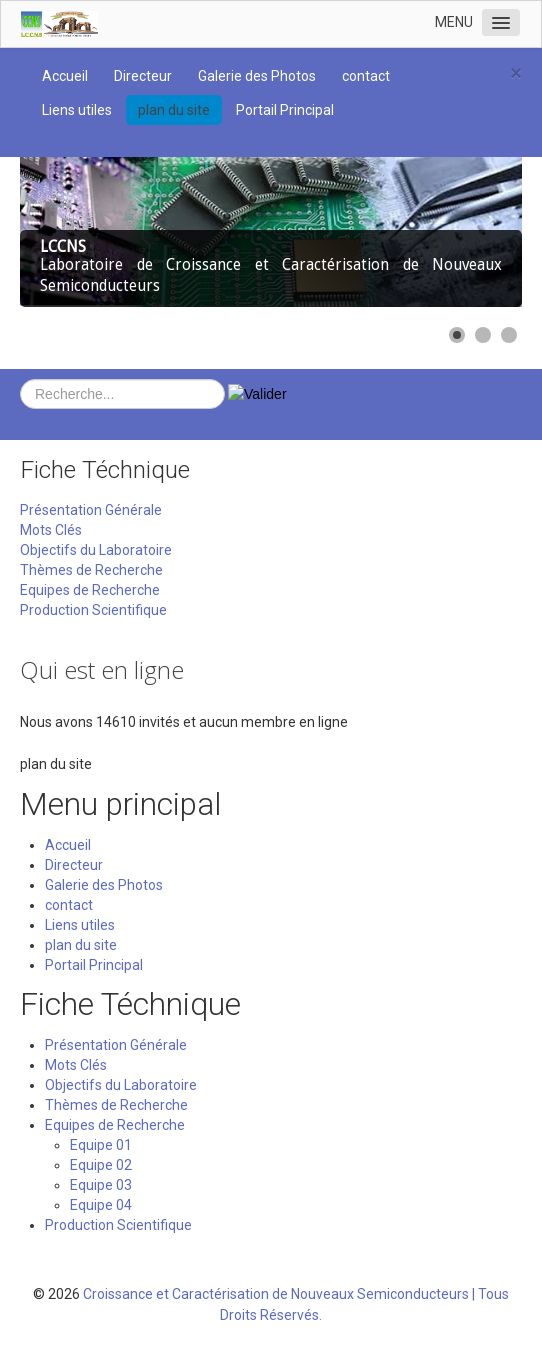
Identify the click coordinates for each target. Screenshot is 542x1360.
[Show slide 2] (483, 335)
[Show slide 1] (457, 335)
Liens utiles (77, 110)
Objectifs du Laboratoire (96, 550)
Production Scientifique (93, 610)
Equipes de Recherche (90, 590)
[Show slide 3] (509, 335)
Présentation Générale (91, 510)
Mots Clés (51, 530)
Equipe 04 (101, 1205)
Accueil (65, 76)
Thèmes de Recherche (91, 570)
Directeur (143, 76)
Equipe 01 (101, 1145)
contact (366, 76)
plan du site (174, 110)
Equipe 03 (101, 1185)
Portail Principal (285, 110)
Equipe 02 (101, 1165)
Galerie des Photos (257, 76)
